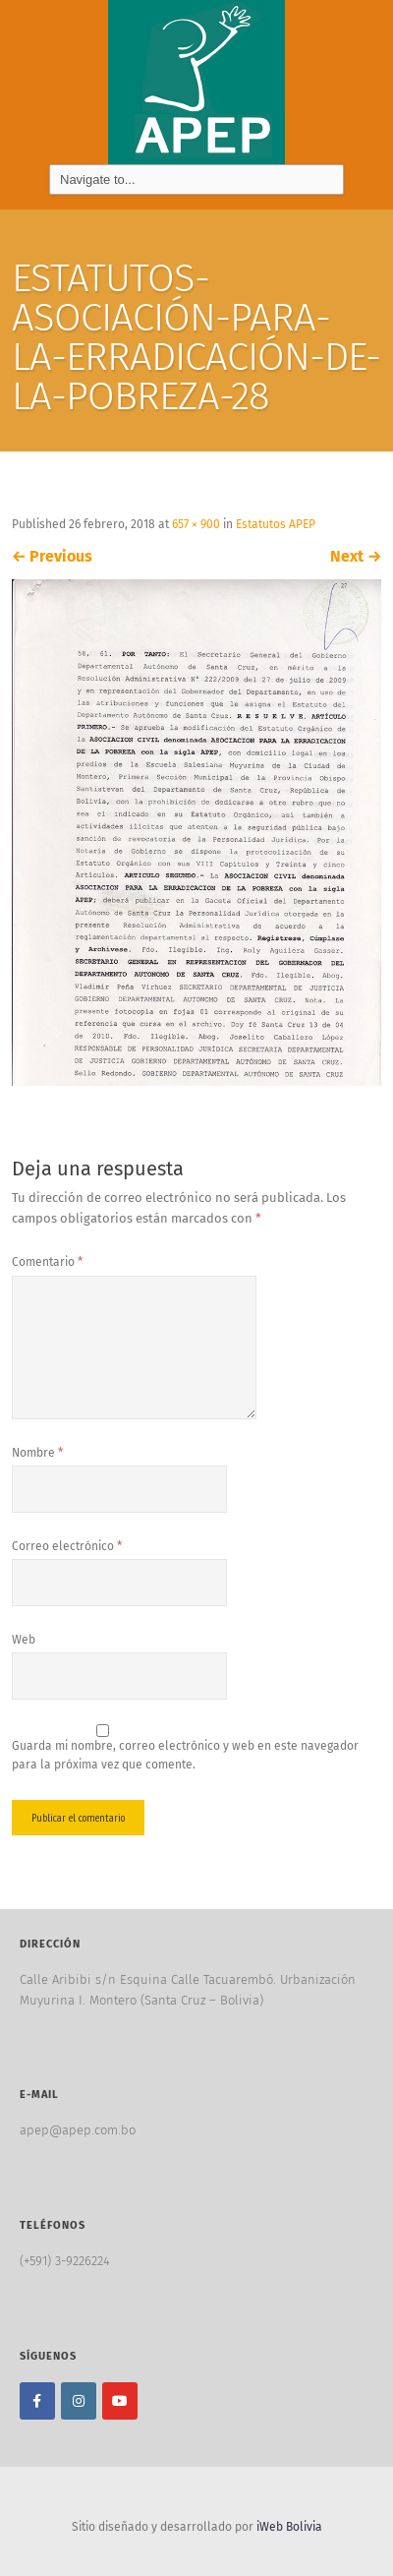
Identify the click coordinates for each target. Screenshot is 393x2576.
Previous (52, 556)
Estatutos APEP (275, 524)
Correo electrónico (67, 1546)
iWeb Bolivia (289, 2527)
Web (23, 1640)
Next (355, 556)
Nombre (37, 1453)
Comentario (47, 1262)
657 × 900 (196, 524)
